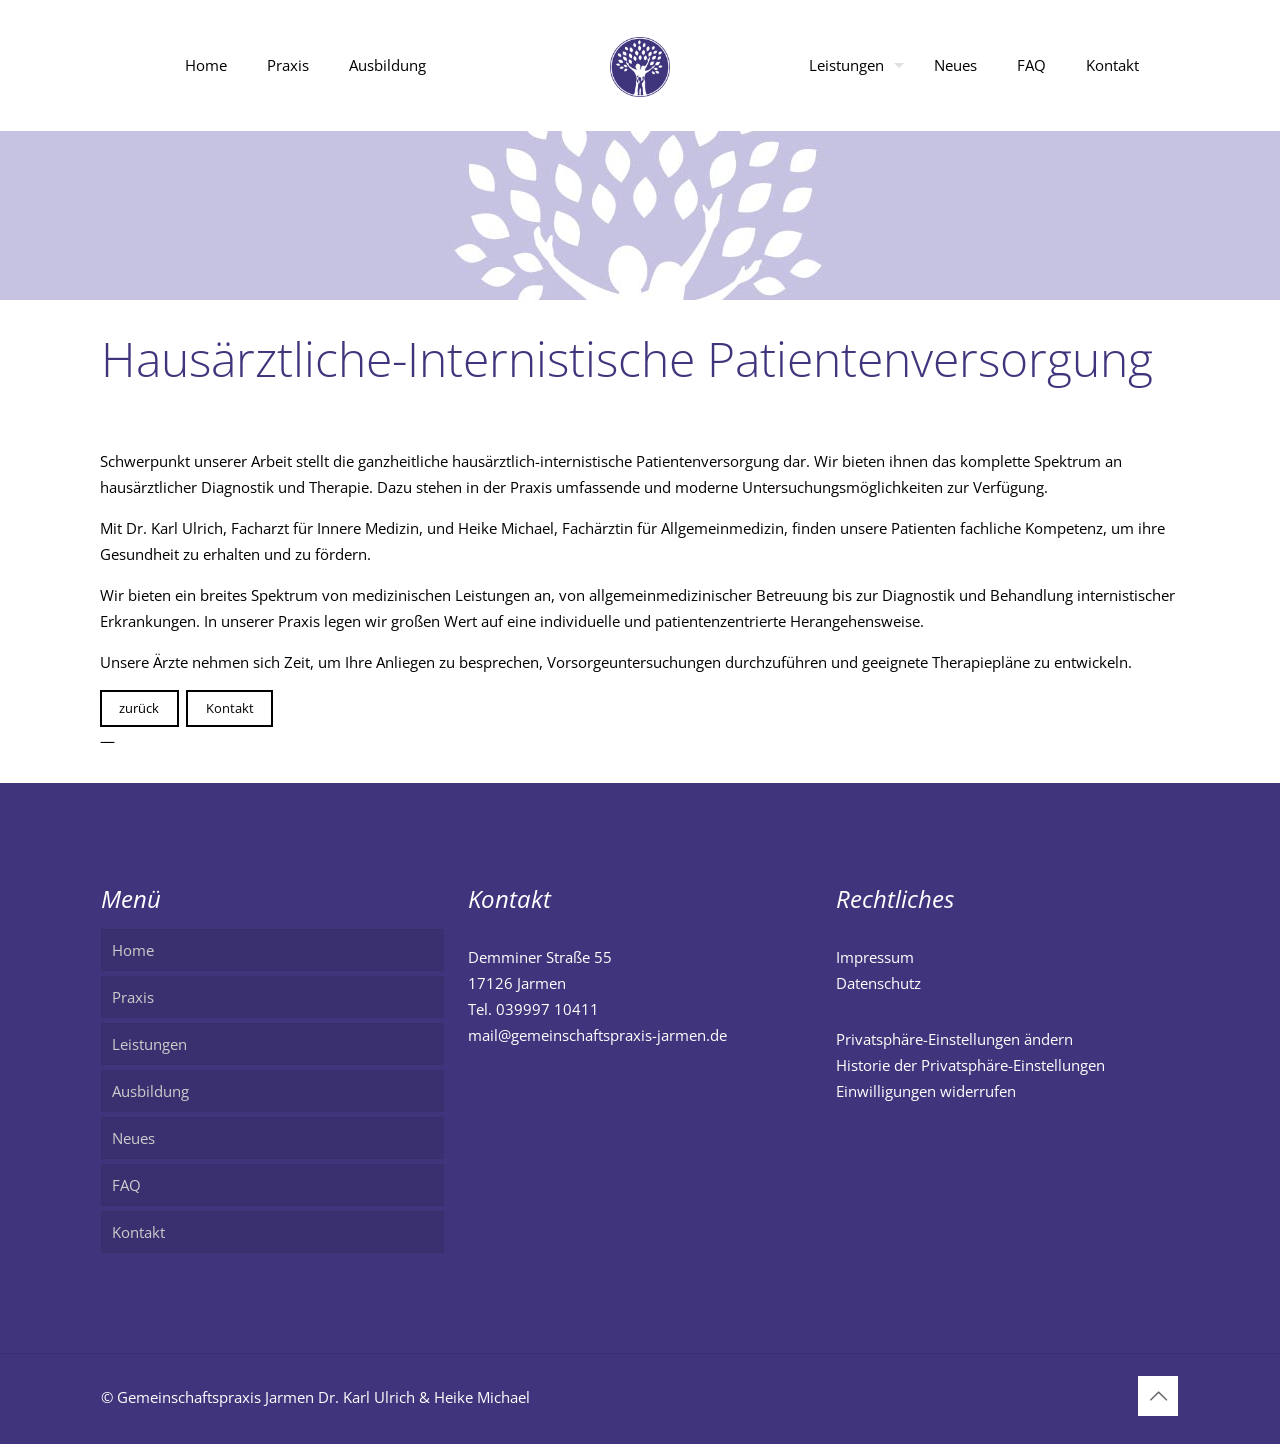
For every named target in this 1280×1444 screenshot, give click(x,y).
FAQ (126, 1185)
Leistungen (149, 1044)
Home (133, 950)
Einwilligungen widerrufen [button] (926, 1091)
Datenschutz (878, 983)
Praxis (133, 997)
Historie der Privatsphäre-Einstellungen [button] (970, 1065)
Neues (133, 1138)
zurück (139, 708)
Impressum (875, 957)
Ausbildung (150, 1091)
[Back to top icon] (1158, 1396)
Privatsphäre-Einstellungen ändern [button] (954, 1039)
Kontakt (230, 708)
